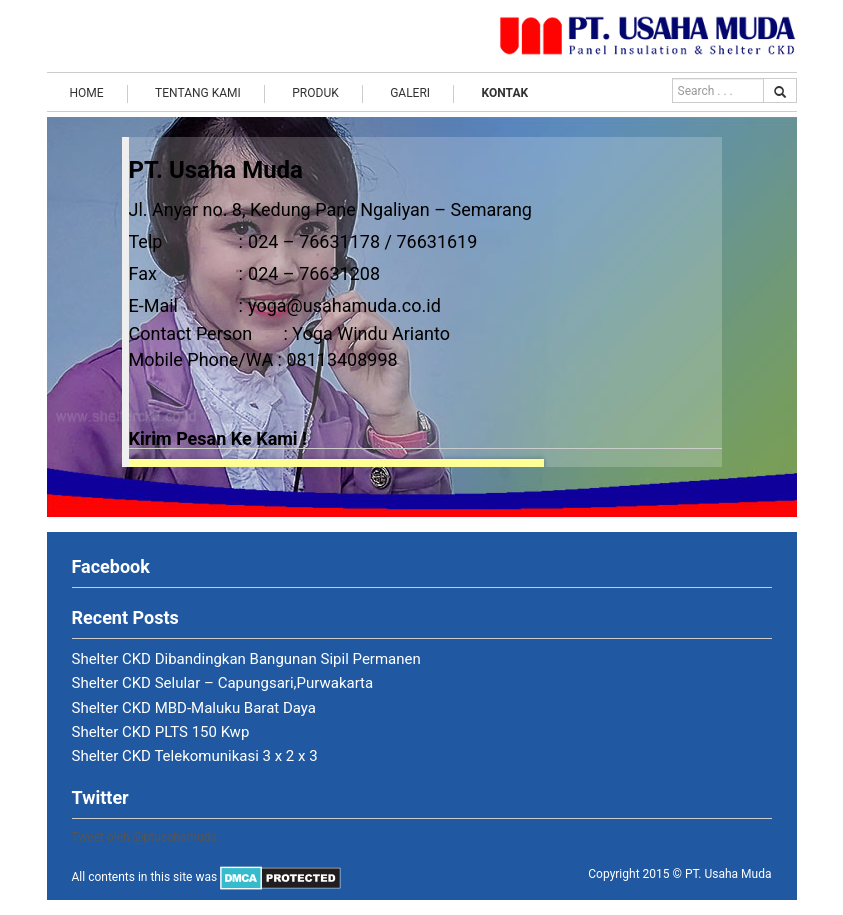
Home (87, 93)
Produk (315, 93)
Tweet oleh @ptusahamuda (145, 837)
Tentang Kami (198, 93)
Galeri (410, 93)
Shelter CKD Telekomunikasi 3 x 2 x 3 (195, 756)
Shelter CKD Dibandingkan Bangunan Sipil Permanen (246, 659)
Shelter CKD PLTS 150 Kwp (161, 732)
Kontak (505, 93)
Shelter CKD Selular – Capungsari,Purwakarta (223, 683)
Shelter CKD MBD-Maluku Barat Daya (194, 708)
